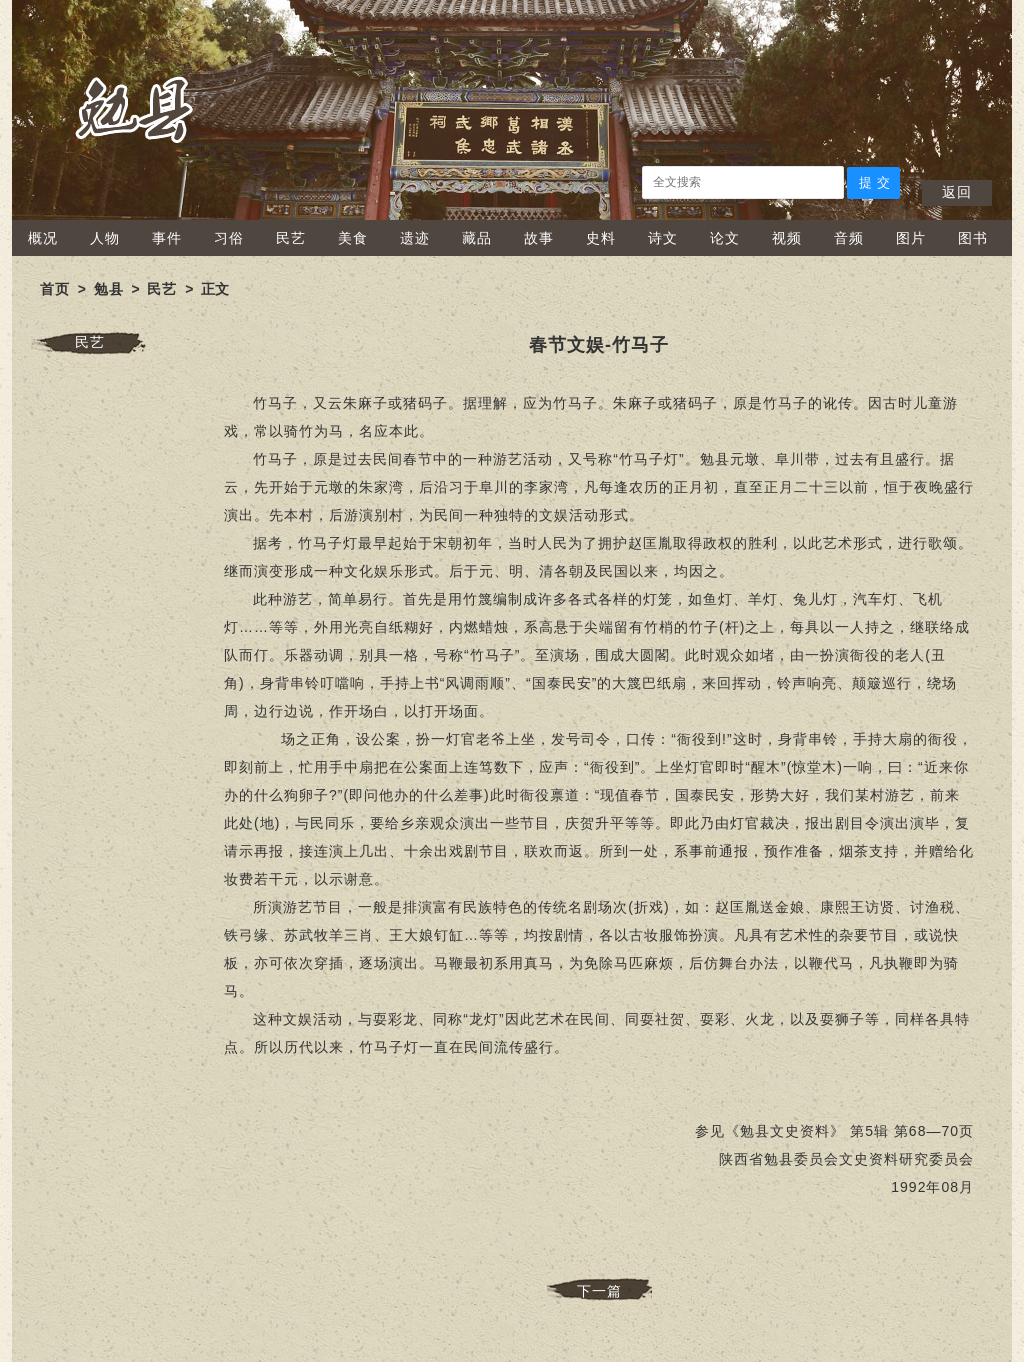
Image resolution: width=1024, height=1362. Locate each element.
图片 (911, 238)
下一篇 (599, 1291)
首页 (55, 289)
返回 (957, 192)
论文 (725, 238)
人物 (105, 238)
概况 (43, 238)
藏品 (477, 238)
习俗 (229, 238)
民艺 (291, 238)
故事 (539, 238)
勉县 (109, 289)
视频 (787, 238)
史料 (601, 238)
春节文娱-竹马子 (599, 345)
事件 (167, 238)
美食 (353, 238)
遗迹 (415, 238)
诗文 (663, 238)
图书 (973, 238)
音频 (849, 238)
